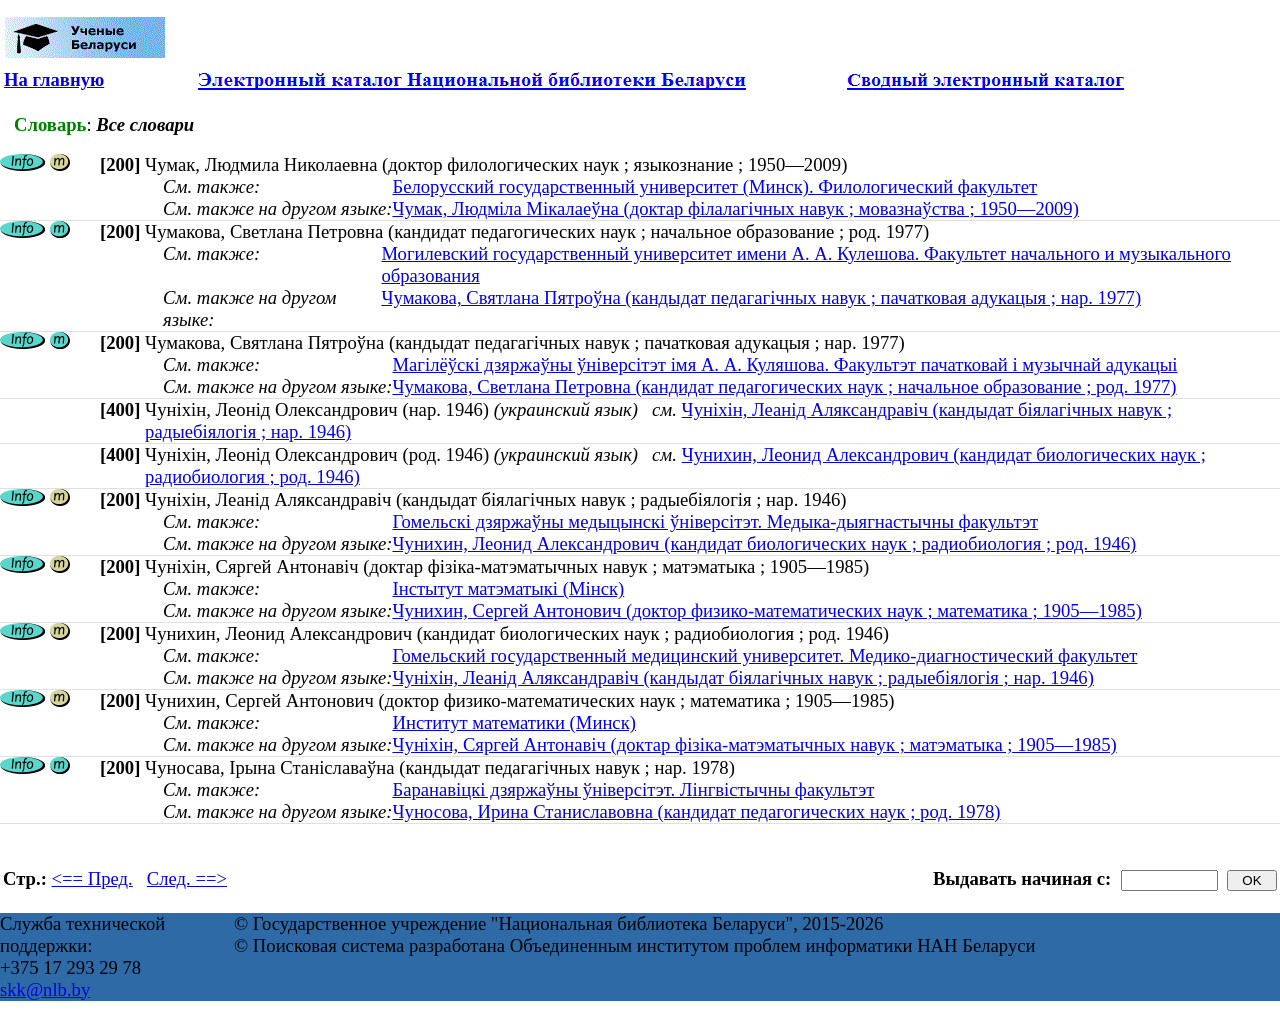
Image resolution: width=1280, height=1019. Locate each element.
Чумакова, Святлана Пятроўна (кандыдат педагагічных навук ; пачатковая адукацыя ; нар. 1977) (761, 297)
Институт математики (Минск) (514, 722)
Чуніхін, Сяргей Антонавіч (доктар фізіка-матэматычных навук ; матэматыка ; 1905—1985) (754, 744)
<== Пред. (92, 878)
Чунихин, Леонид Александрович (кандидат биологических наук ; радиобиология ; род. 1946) (764, 543)
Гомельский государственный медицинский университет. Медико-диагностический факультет (764, 655)
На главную (54, 79)
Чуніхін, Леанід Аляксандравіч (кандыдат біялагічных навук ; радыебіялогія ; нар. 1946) (742, 677)
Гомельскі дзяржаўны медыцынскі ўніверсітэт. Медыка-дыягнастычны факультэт (715, 521)
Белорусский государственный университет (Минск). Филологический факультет (714, 186)
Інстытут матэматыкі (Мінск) (508, 588)
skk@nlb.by (45, 989)
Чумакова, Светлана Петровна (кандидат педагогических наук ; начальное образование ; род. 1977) (784, 386)
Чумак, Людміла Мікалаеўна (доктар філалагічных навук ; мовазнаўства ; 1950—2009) (735, 208)
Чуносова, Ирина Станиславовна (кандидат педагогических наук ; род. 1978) (696, 811)
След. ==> (187, 878)
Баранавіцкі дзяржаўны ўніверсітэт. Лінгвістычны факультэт (633, 789)
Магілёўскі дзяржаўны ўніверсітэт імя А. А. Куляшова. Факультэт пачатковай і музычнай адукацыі (784, 364)
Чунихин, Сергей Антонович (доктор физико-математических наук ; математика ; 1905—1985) (766, 610)
